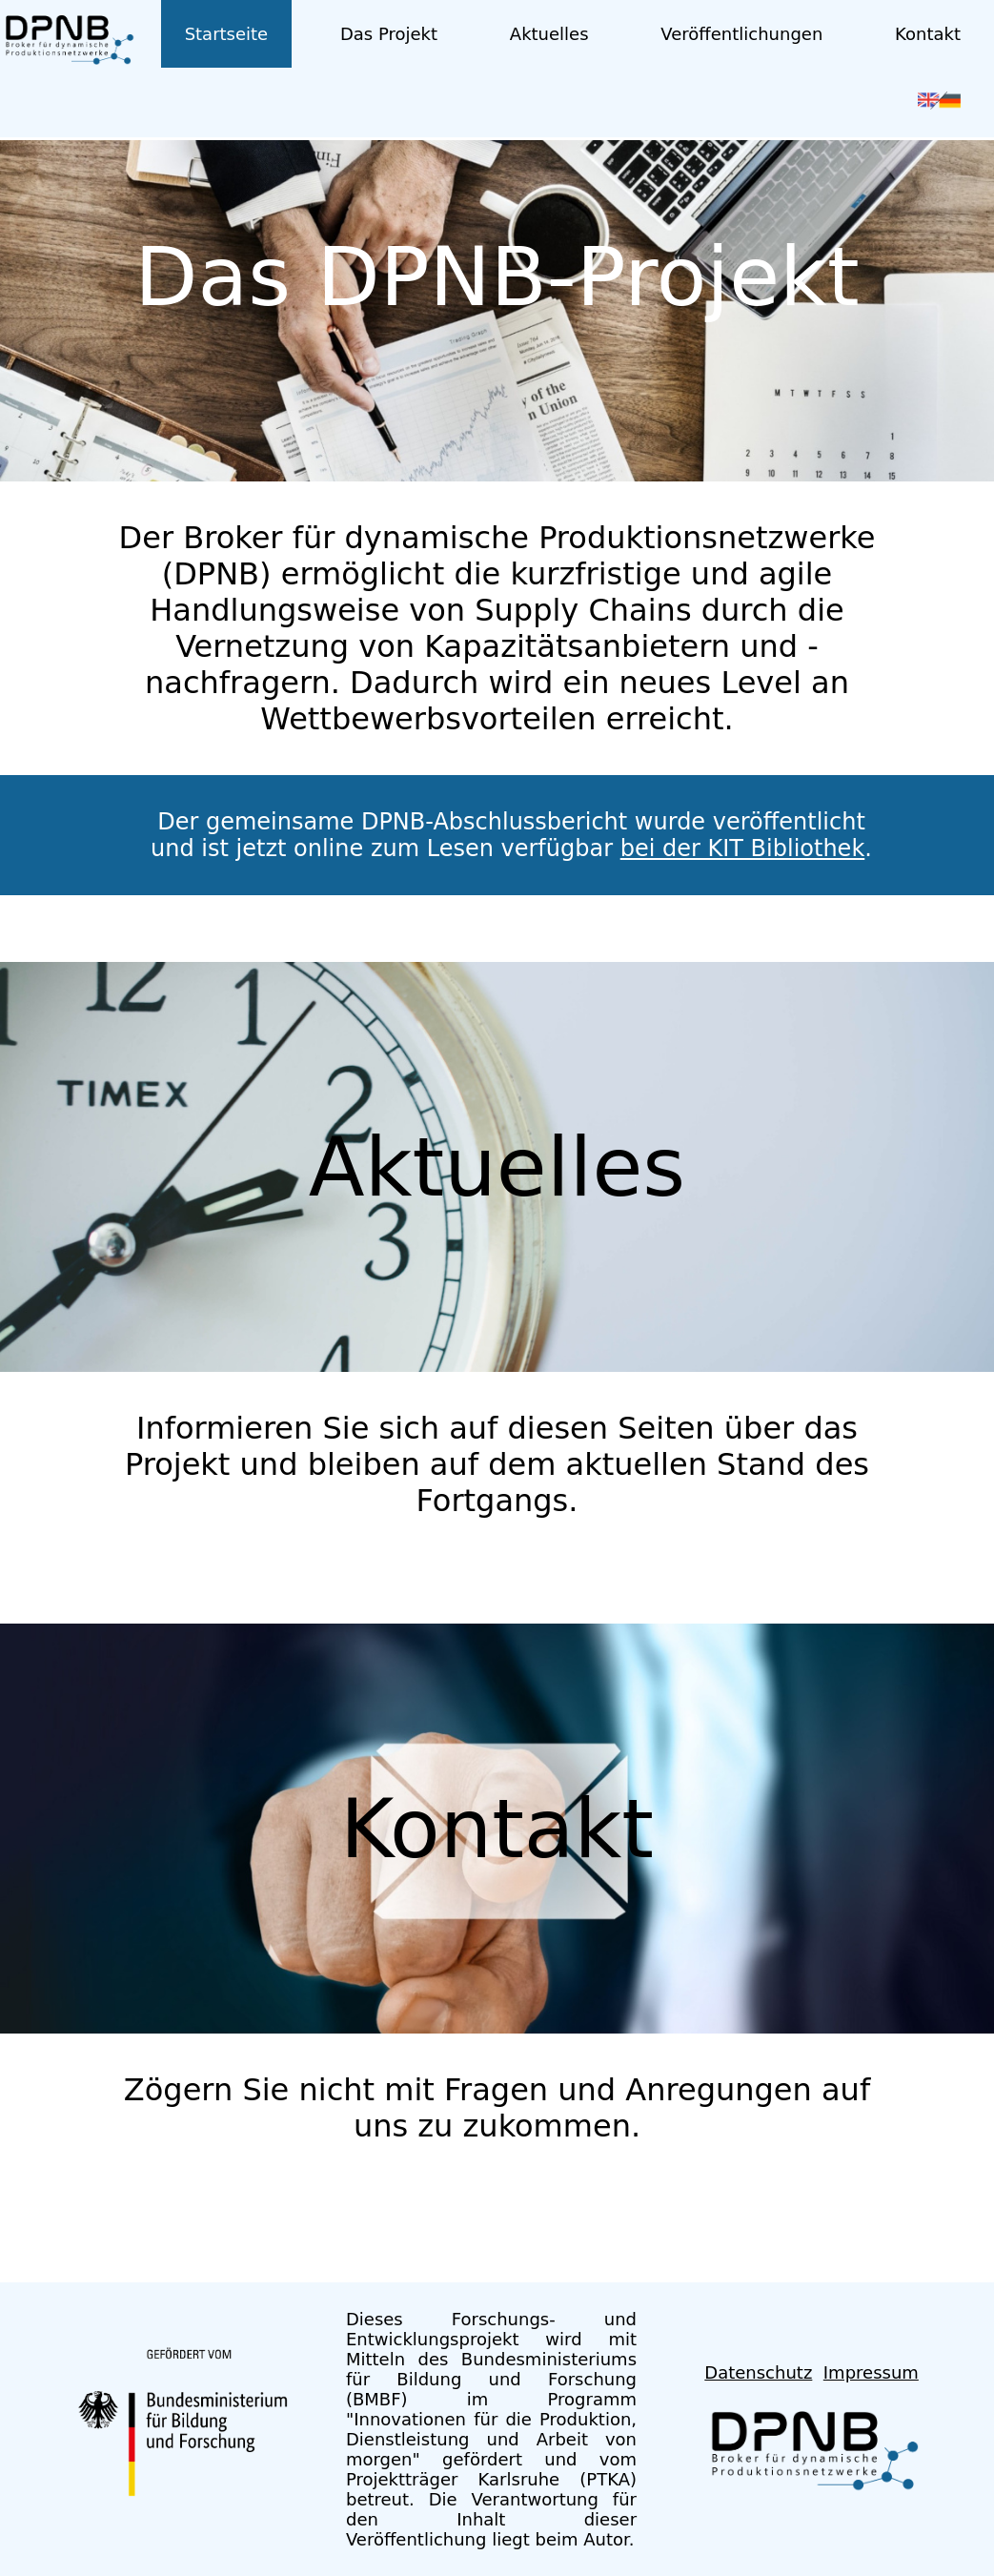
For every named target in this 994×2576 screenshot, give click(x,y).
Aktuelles (549, 34)
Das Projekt (388, 34)
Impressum (871, 2372)
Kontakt (928, 34)
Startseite (227, 34)
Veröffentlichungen (741, 34)
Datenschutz (758, 2372)
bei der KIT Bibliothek (742, 848)
